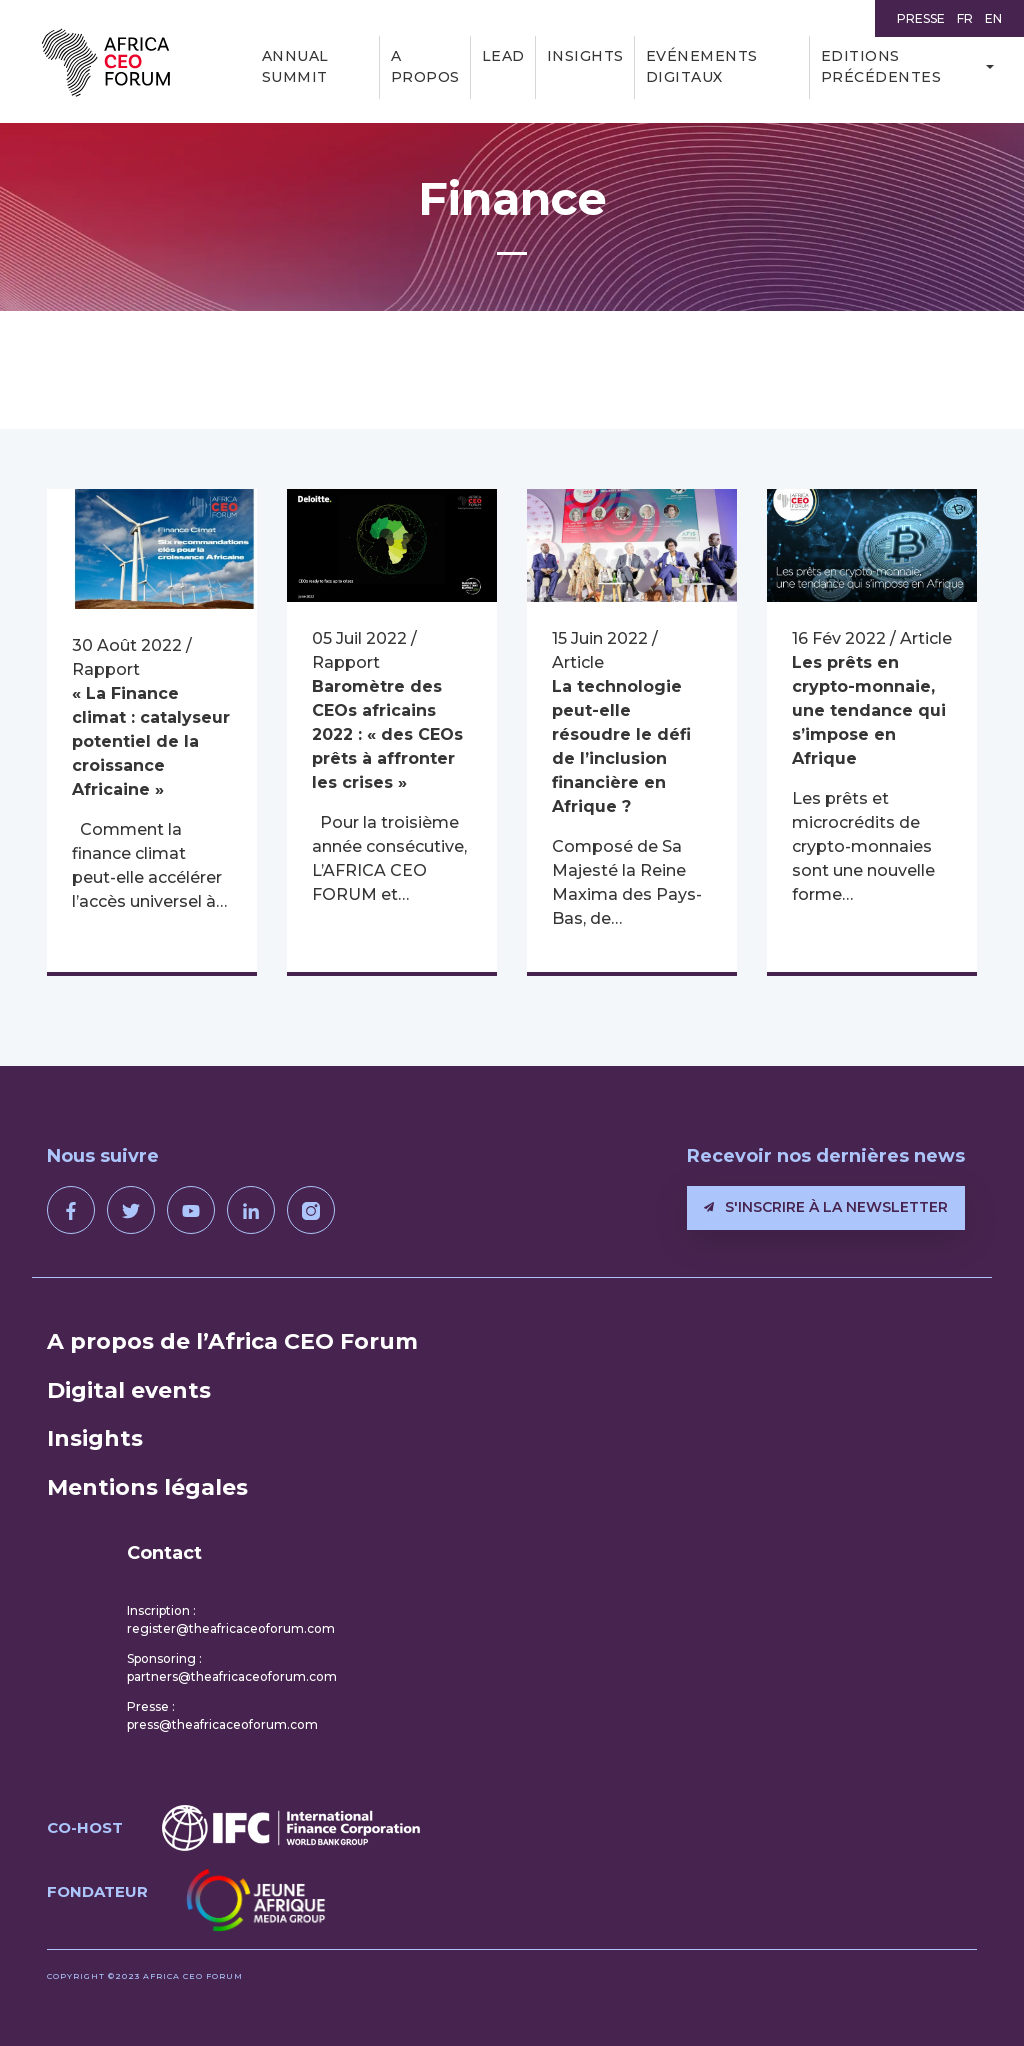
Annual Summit (295, 66)
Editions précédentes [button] (881, 66)
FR (965, 18)
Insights (585, 56)
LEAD (503, 56)
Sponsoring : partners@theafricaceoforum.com (232, 1667)
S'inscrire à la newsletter (826, 1207)
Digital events (129, 1390)
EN (993, 18)
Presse (921, 18)
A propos (425, 66)
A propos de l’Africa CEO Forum (232, 1341)
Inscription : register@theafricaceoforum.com (231, 1619)
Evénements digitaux (702, 66)
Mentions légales (147, 1487)
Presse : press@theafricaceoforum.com (222, 1715)
